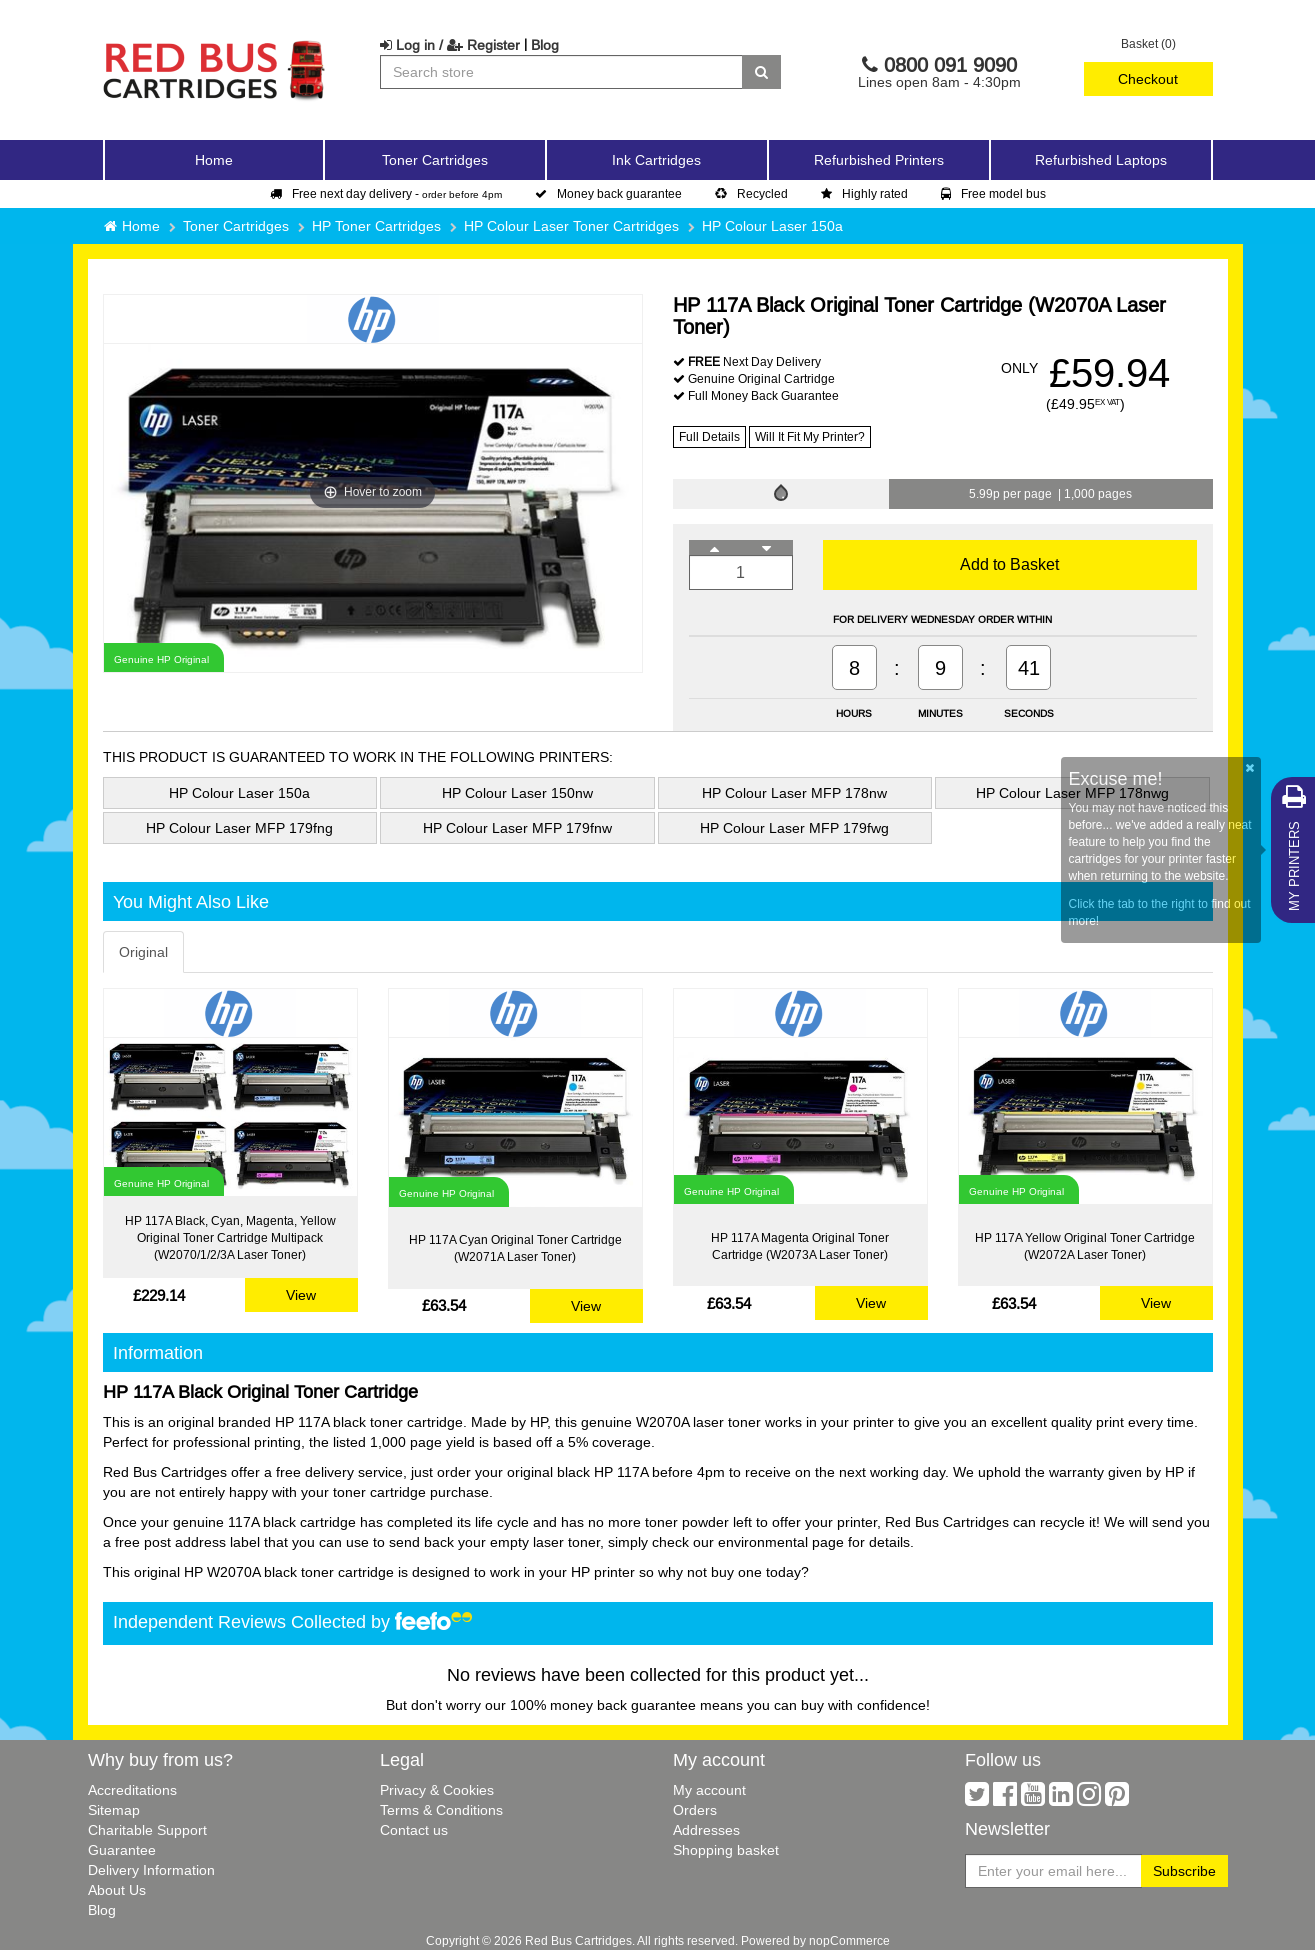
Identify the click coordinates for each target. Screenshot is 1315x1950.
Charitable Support (147, 1830)
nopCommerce (849, 1940)
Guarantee (122, 1850)
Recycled (751, 193)
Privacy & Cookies (437, 1790)
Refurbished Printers (879, 160)
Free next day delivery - (386, 193)
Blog (545, 45)
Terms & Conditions (441, 1810)
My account (709, 1790)
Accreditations (132, 1790)
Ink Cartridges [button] (656, 160)
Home (214, 160)
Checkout (1148, 79)
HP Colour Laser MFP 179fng (239, 828)
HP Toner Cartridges (376, 226)
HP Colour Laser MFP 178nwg (1072, 793)
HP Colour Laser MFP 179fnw (517, 828)
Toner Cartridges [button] (435, 160)
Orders (695, 1810)
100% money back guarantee (603, 1705)
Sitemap (114, 1810)
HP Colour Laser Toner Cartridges (571, 226)
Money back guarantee (608, 193)
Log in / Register (450, 45)
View (301, 1295)
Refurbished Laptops (1101, 160)
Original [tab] (143, 952)
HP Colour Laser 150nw (517, 793)
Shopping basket (726, 1850)
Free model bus (993, 193)
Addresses (706, 1830)
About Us (117, 1890)
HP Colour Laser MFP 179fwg (794, 828)
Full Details (709, 436)
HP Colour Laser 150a (772, 226)
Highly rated (864, 193)
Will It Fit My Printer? (810, 436)
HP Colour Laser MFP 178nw (794, 793)
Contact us (414, 1830)
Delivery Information (151, 1870)
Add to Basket (1009, 564)
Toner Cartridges (236, 226)
